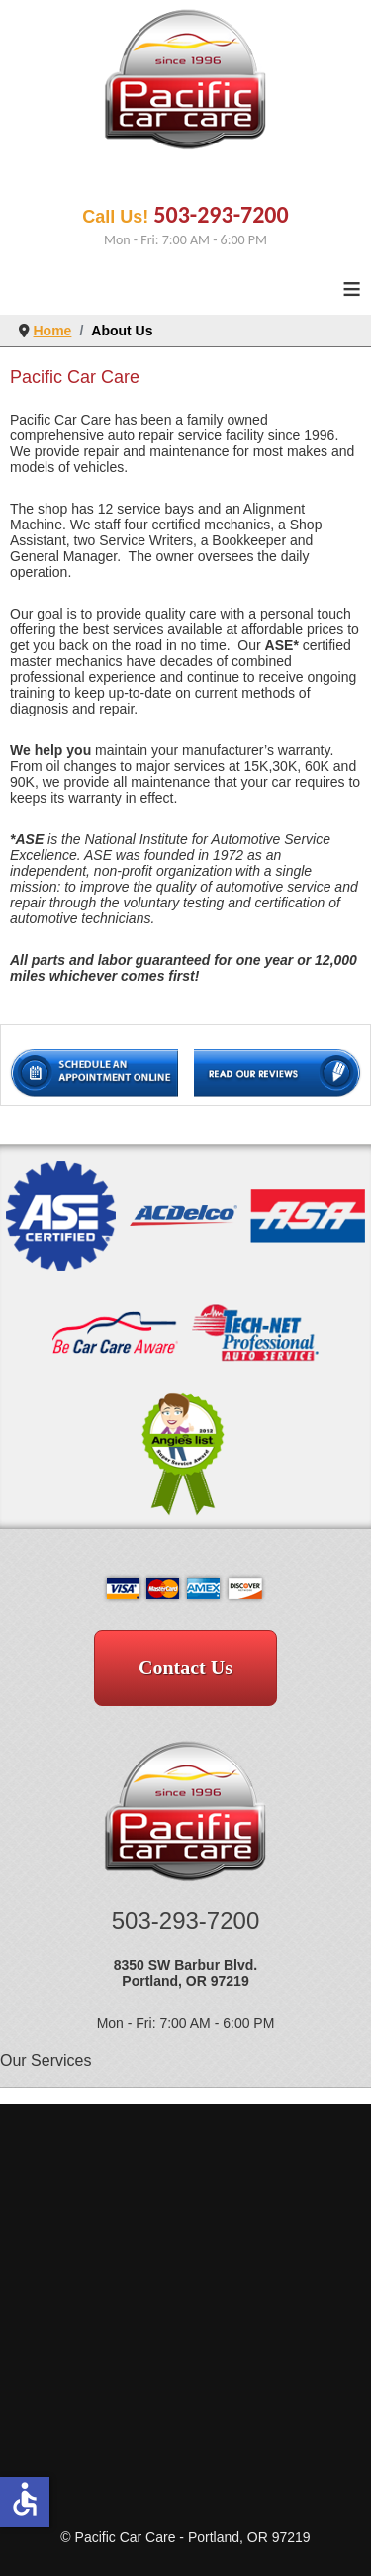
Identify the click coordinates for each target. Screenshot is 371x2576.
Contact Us (185, 1667)
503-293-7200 (220, 214)
